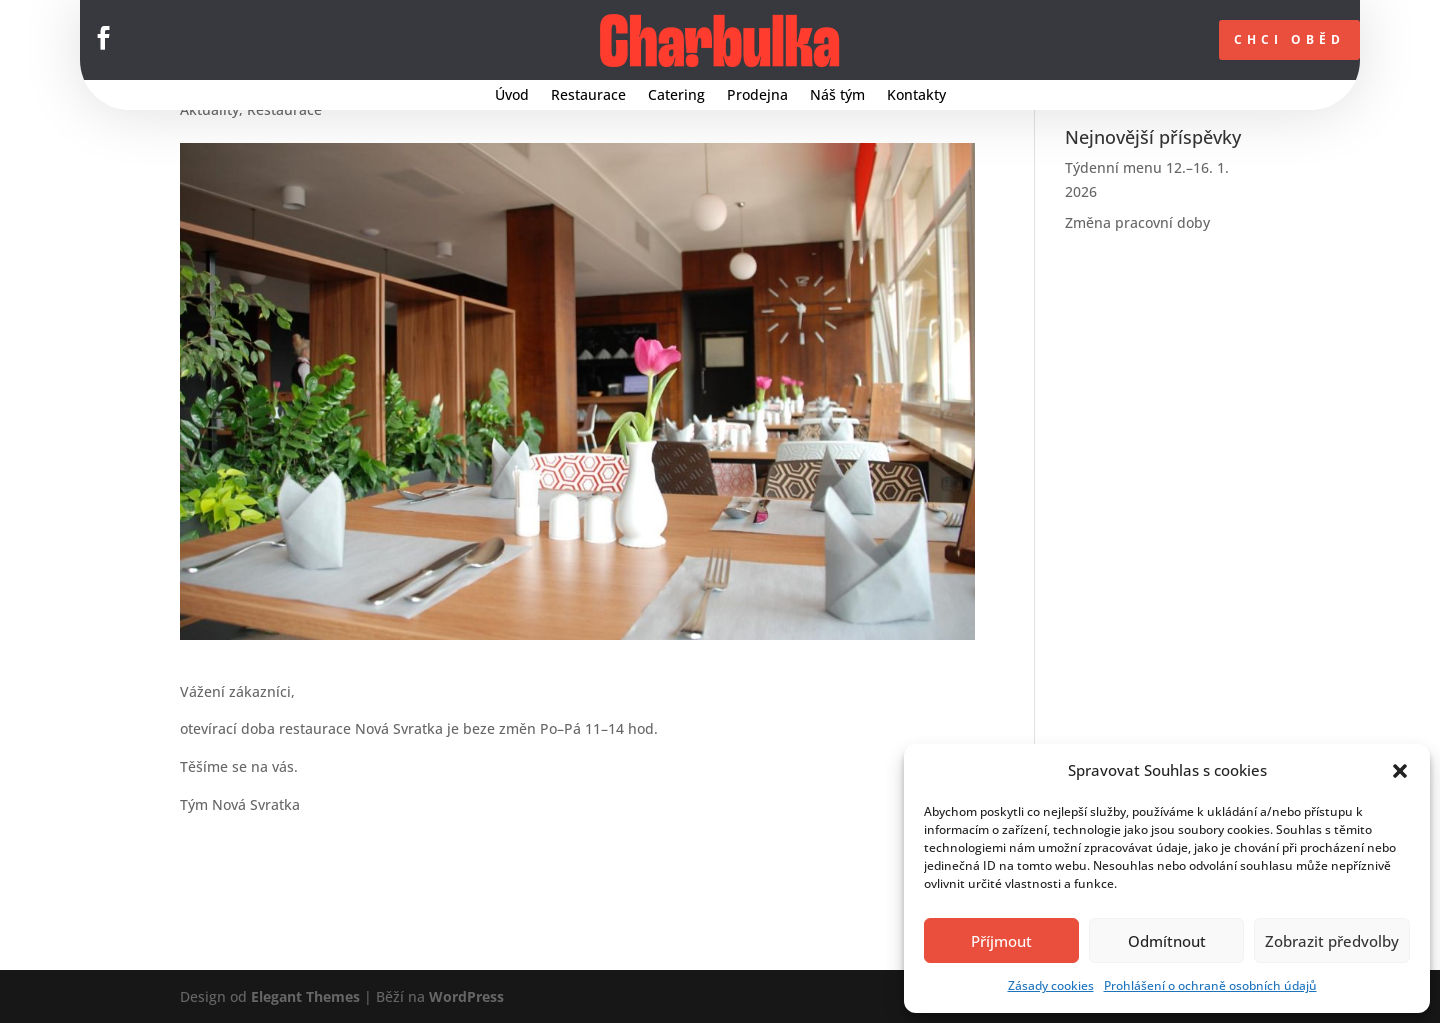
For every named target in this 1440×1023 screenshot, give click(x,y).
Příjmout (1001, 941)
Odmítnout (1167, 941)
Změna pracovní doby (1137, 222)
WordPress (466, 996)
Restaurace (588, 96)
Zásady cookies (1051, 985)
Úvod (512, 96)
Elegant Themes (305, 996)
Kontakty (916, 96)
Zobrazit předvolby (1332, 941)
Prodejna (757, 96)
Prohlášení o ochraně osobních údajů (1210, 985)
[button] (1400, 771)
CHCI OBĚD (1289, 39)
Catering (676, 96)
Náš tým (837, 96)
